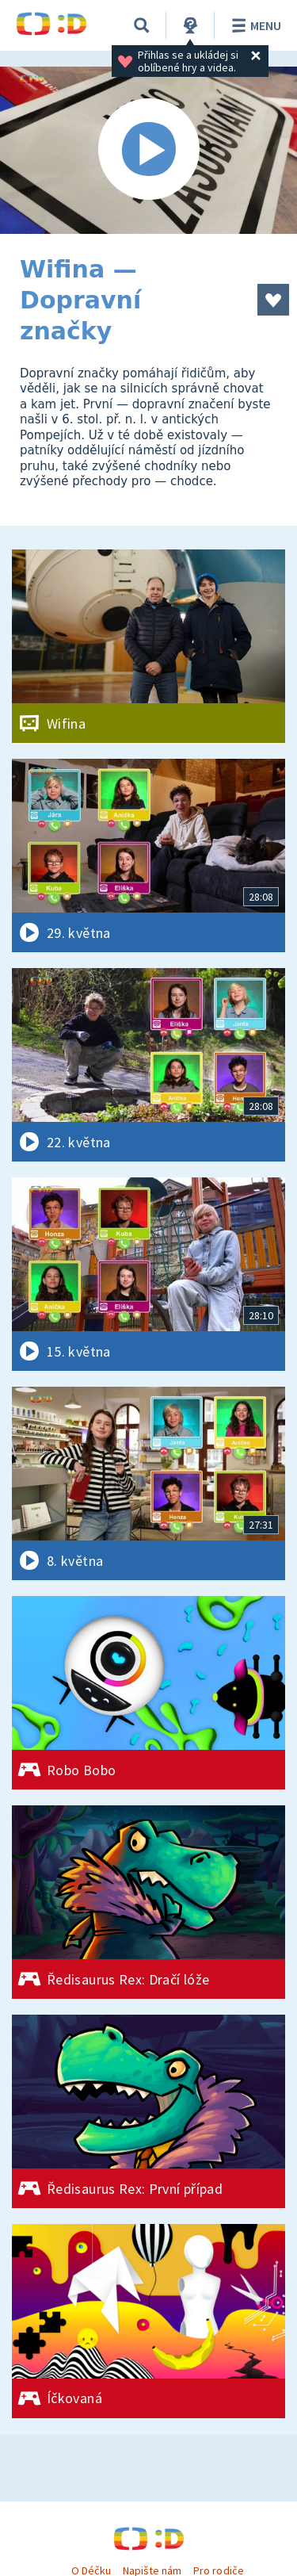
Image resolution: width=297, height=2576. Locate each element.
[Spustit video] (148, 150)
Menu (254, 25)
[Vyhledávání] (142, 25)
